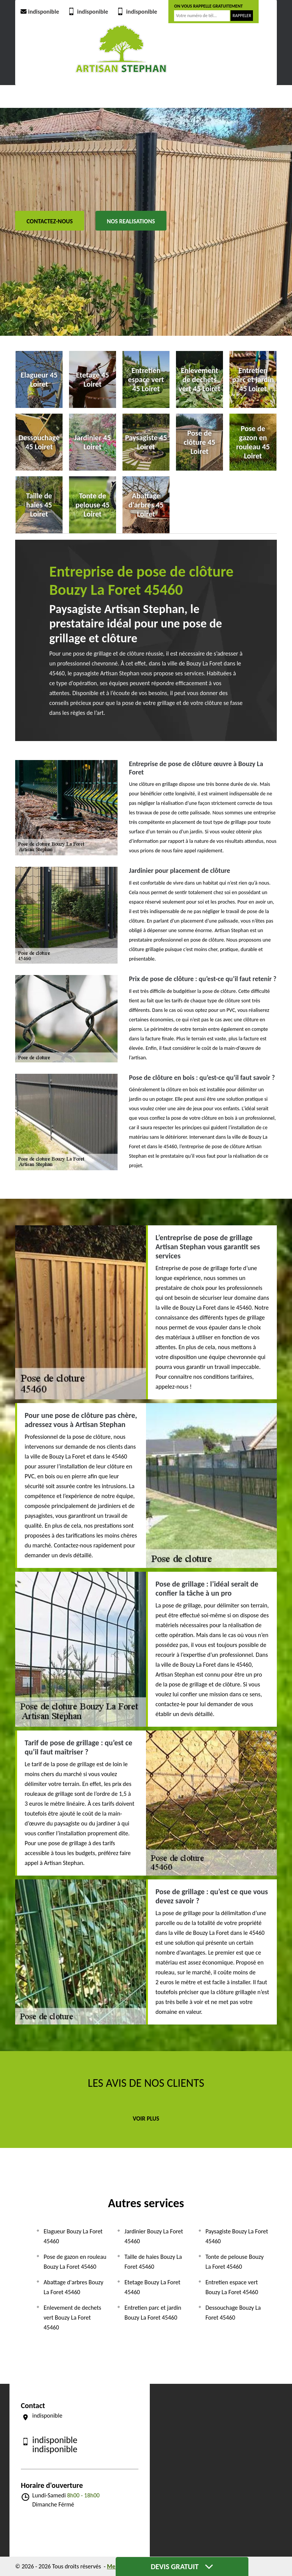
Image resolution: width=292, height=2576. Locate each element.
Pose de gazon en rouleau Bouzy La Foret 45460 (75, 2261)
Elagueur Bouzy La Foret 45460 (73, 2236)
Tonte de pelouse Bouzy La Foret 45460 (235, 2261)
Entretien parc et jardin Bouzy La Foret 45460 (152, 2312)
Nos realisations (131, 221)
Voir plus (146, 2118)
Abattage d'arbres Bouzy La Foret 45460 (74, 2287)
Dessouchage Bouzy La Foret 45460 (233, 2312)
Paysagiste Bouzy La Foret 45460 (237, 2236)
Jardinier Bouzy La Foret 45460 (153, 2236)
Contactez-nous (50, 221)
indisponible (39, 11)
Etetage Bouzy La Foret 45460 (152, 2287)
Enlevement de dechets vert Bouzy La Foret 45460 (72, 2317)
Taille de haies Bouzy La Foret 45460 (153, 2261)
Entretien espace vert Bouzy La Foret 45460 (232, 2287)
